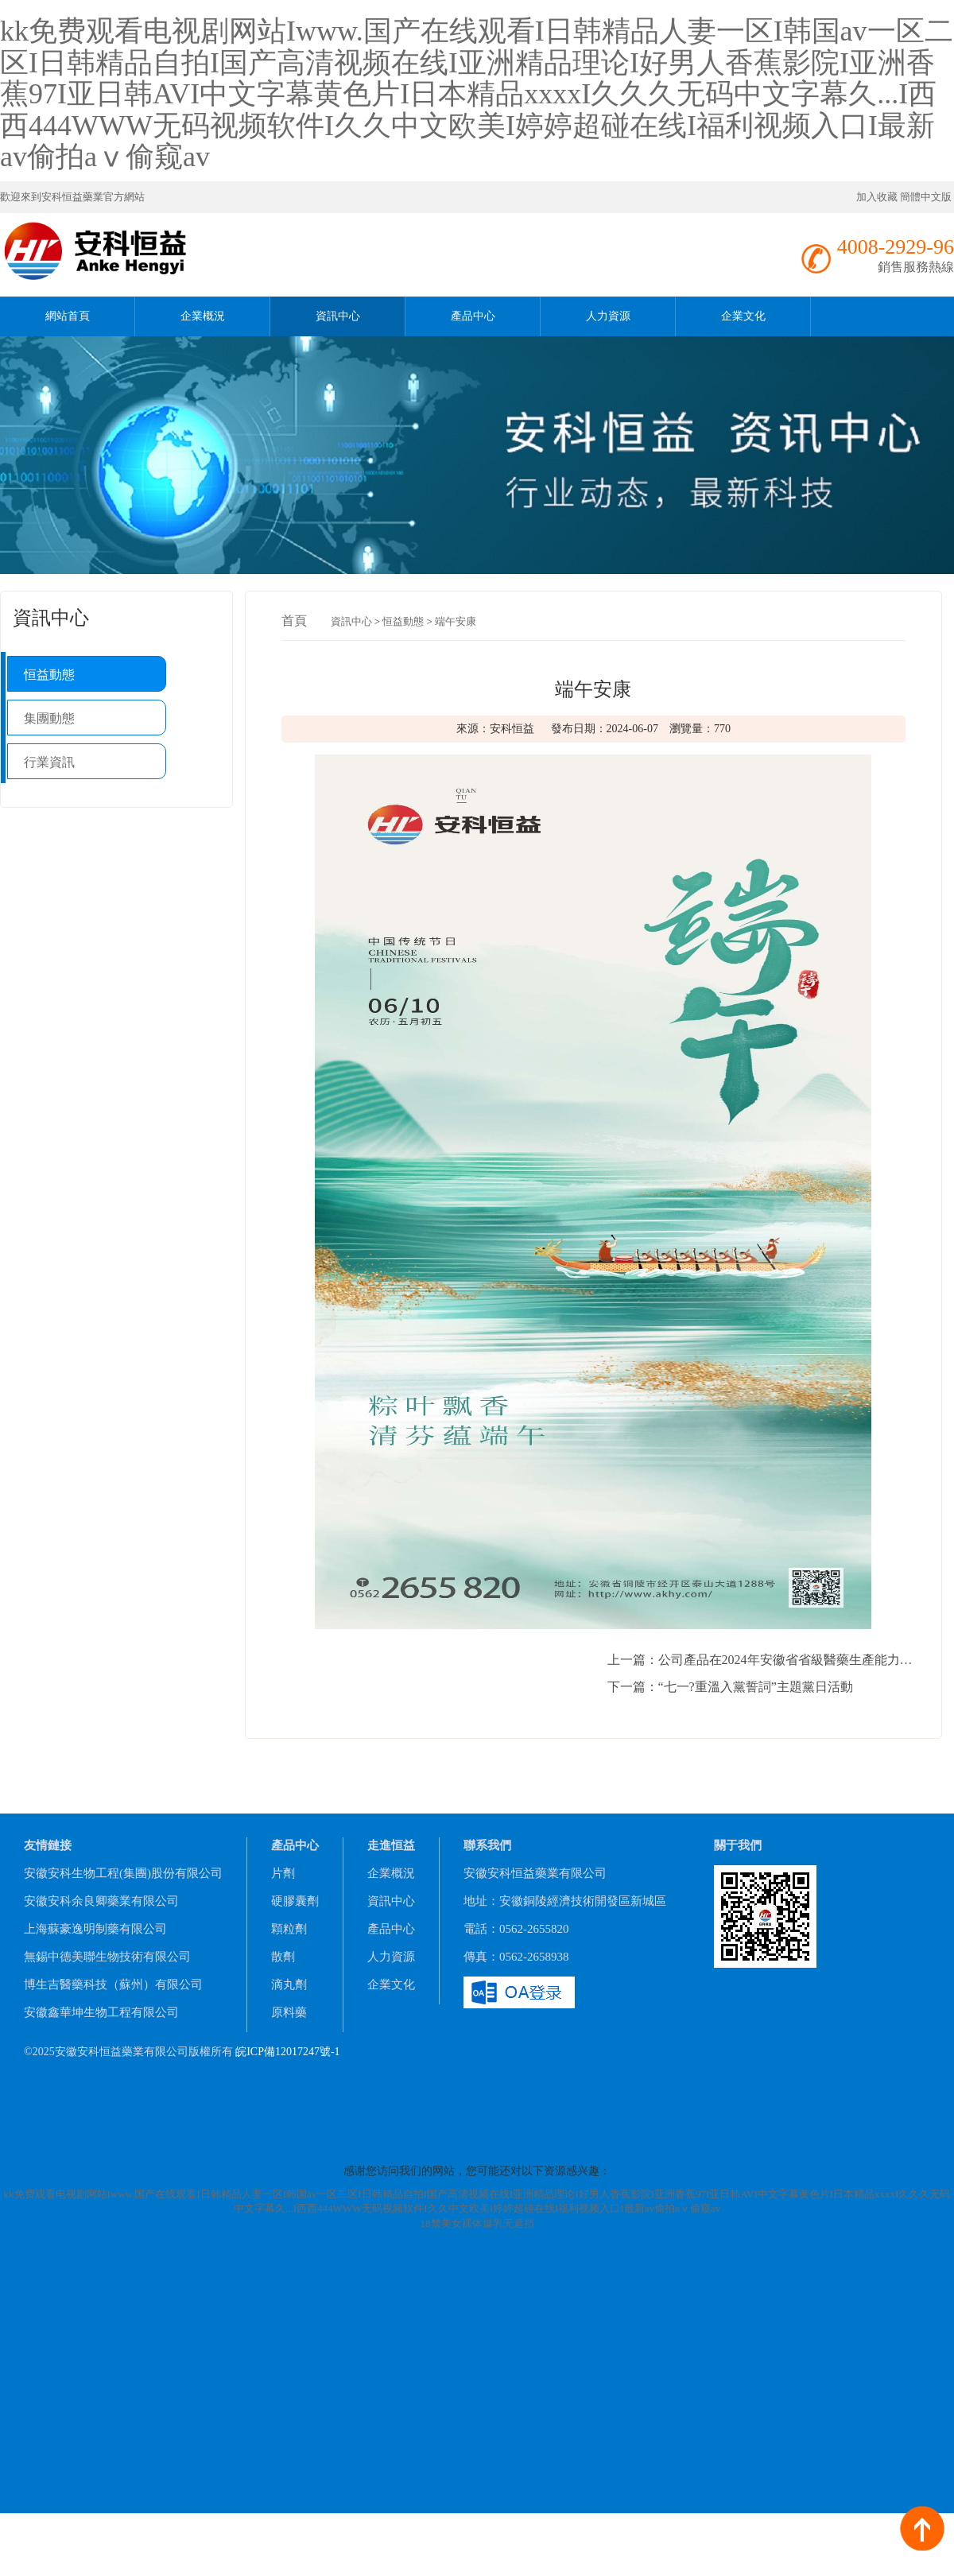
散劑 (283, 1956)
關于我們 (738, 1845)
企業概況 (202, 316)
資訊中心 (338, 316)
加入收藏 (877, 197)
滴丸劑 (289, 1984)
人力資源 (608, 316)
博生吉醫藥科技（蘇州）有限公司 (113, 1984)
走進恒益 (391, 1845)
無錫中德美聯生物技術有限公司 (107, 1956)
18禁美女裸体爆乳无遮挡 (477, 2223)
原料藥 (289, 2012)
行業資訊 (49, 762)
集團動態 (49, 718)
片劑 (283, 1873)
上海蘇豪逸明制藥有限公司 (95, 1928)
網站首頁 (67, 316)
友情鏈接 (48, 1845)
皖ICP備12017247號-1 (287, 2052)
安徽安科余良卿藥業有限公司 (101, 1901)
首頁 (294, 620)
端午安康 (455, 621)
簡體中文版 (927, 197)
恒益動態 (49, 674)
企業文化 (743, 316)
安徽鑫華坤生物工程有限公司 (101, 2012)
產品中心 (473, 316)
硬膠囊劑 (295, 1901)
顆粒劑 (289, 1928)
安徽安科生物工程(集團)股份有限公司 (123, 1873)
